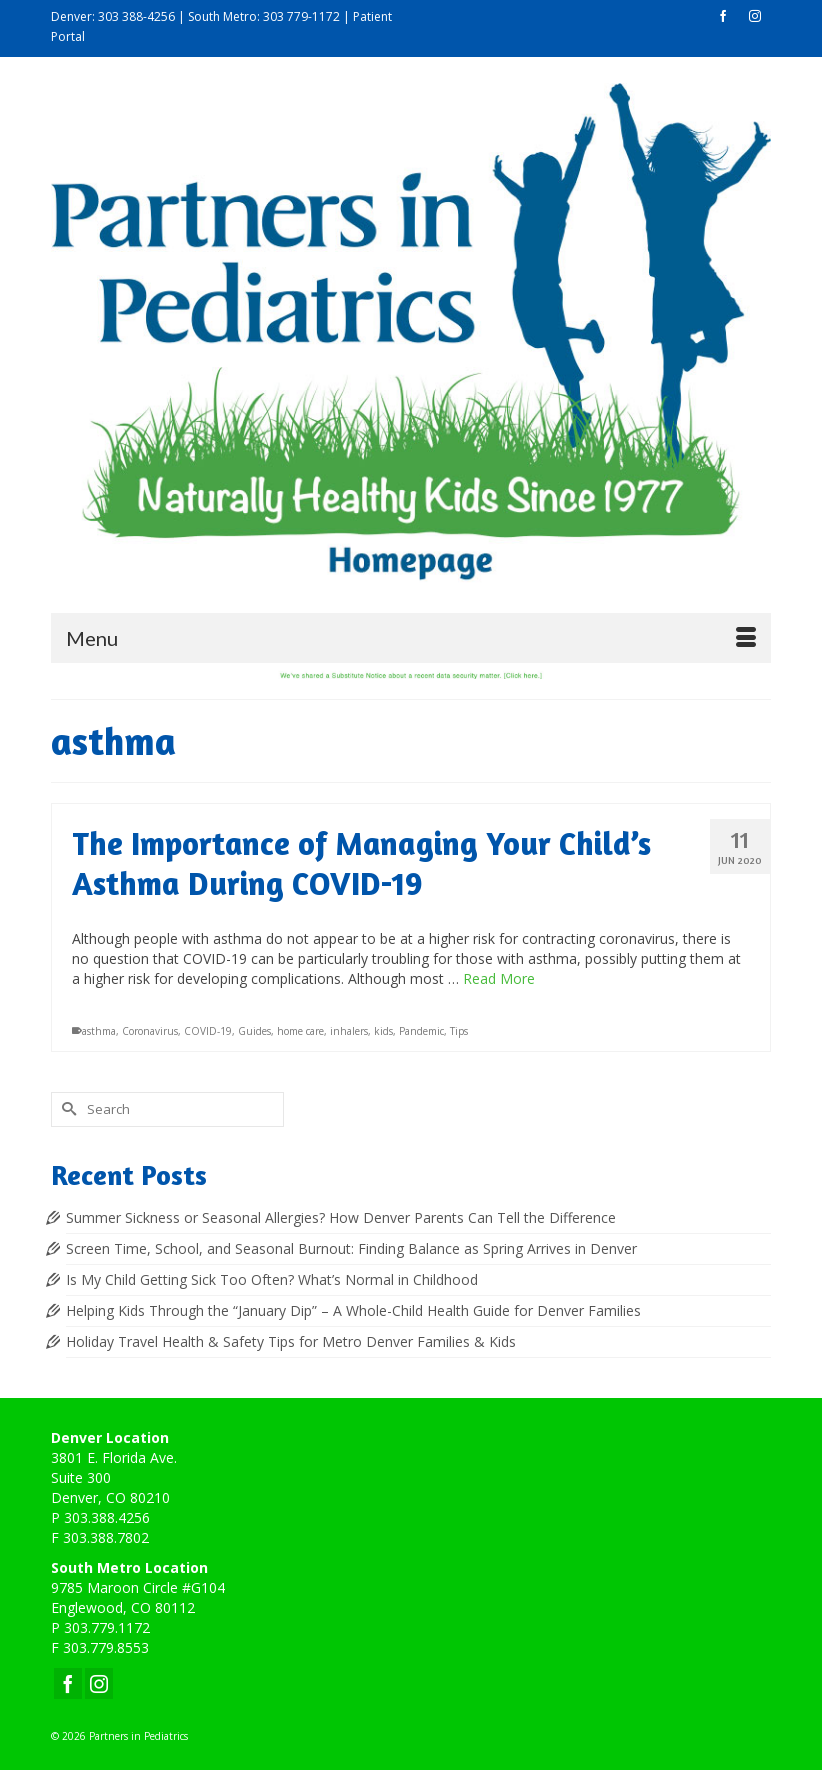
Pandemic (421, 1031)
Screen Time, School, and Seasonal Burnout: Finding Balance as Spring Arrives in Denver (351, 1248)
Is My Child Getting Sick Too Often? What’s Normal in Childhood (272, 1279)
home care (300, 1031)
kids (383, 1031)
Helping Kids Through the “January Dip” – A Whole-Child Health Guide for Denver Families (353, 1310)
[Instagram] (99, 1683)
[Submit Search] (66, 1109)
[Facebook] (68, 1683)
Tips (459, 1031)
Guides (254, 1031)
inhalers (349, 1031)
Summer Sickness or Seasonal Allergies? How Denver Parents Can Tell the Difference (341, 1217)
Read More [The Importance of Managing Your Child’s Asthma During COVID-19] (499, 978)
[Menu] (411, 638)
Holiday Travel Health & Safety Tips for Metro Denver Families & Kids (291, 1341)
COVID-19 (208, 1031)
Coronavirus (150, 1031)
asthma (99, 1031)
